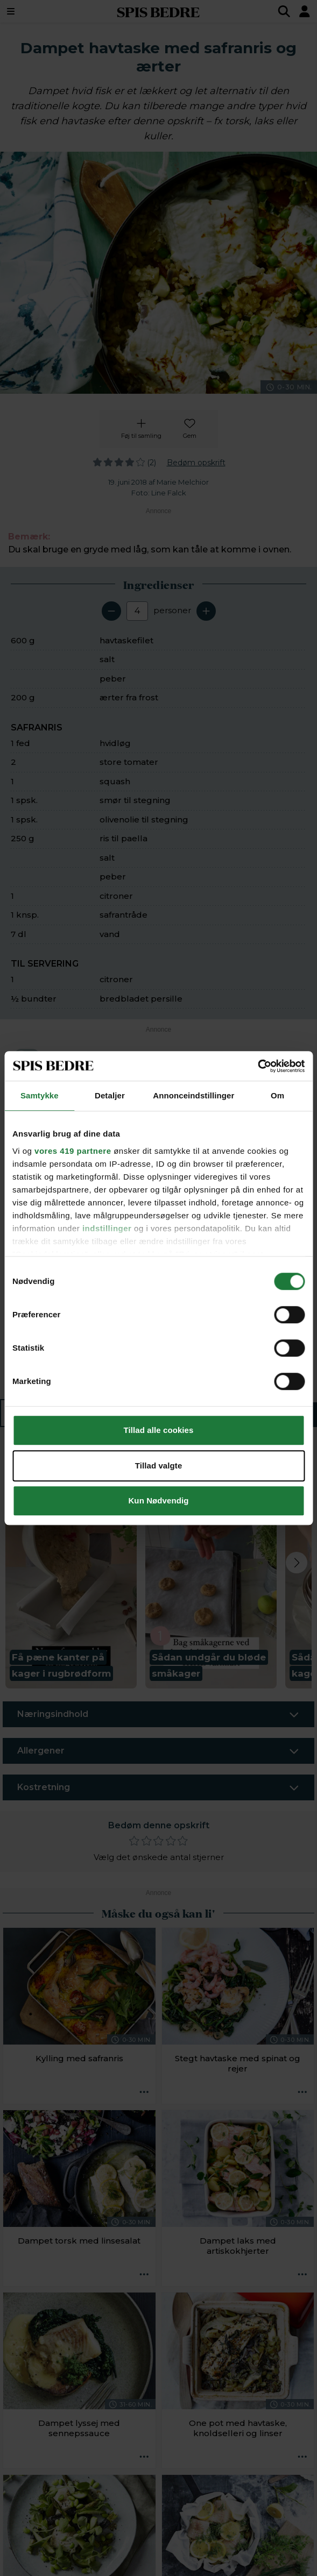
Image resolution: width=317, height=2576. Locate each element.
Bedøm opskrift (196, 462)
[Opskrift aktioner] (144, 2092)
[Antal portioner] (137, 611)
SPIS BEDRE (158, 11)
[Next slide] (296, 1562)
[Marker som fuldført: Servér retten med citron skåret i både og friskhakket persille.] (30, 1366)
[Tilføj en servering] (206, 611)
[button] (71, 1571)
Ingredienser (75, 1414)
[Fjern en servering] (111, 611)
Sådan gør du (233, 1414)
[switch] (26, 1057)
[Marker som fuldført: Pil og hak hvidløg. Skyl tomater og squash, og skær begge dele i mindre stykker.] (30, 1114)
